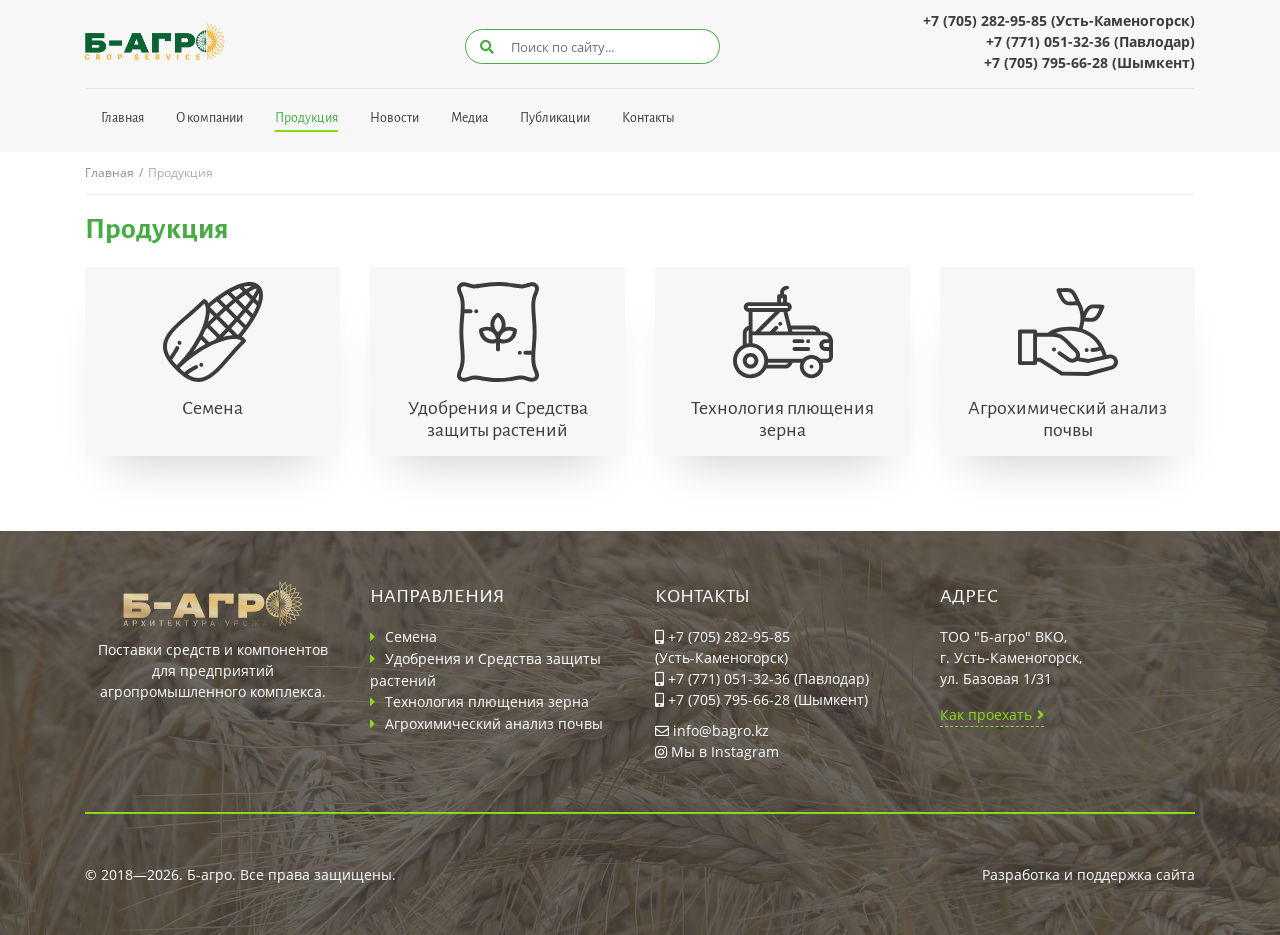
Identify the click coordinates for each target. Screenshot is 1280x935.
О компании (209, 118)
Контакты (648, 118)
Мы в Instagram (717, 751)
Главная (122, 118)
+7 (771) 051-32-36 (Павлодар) (1090, 41)
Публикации (555, 118)
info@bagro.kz (712, 730)
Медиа (469, 118)
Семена (212, 408)
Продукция (306, 118)
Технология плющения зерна (782, 419)
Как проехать (986, 714)
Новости (394, 118)
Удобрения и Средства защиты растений (498, 419)
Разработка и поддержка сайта (1088, 874)
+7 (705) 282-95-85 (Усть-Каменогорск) (1059, 20)
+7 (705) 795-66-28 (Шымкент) (1089, 62)
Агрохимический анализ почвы (1067, 419)
